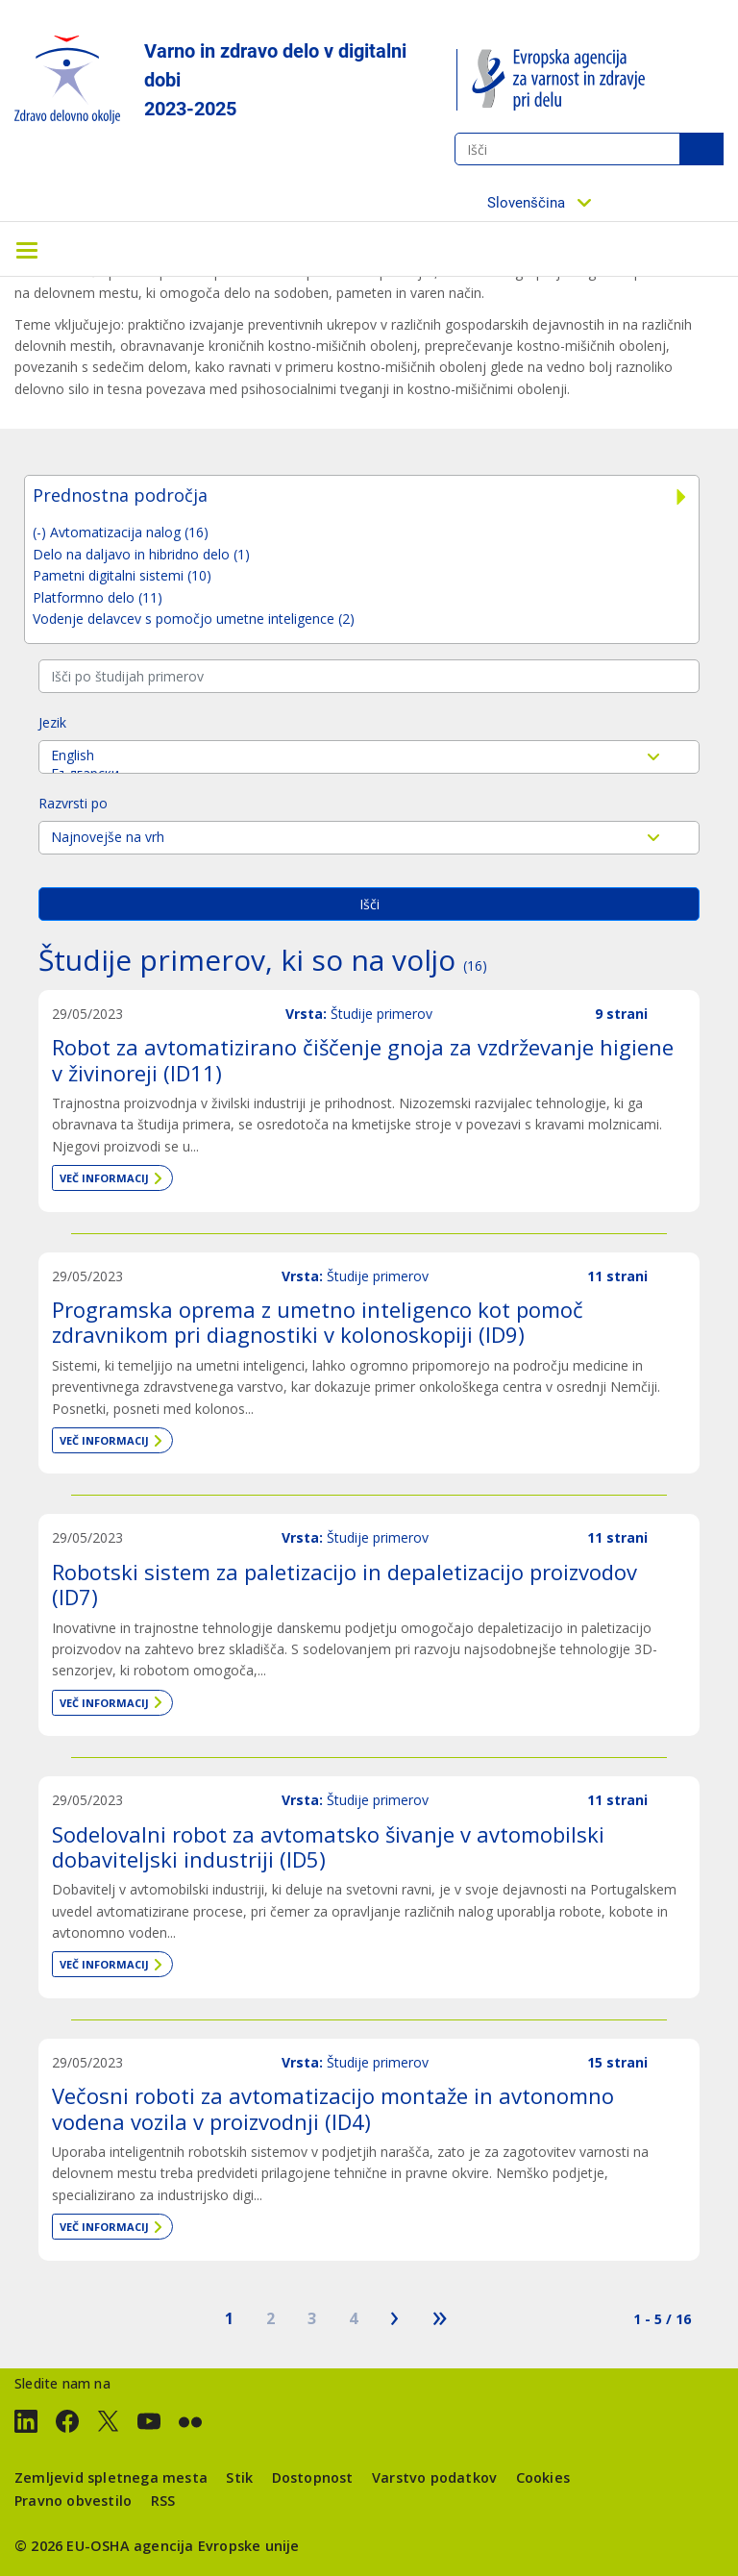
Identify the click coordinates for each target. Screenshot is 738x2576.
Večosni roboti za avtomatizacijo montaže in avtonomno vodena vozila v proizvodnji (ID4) (333, 2108)
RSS (163, 2500)
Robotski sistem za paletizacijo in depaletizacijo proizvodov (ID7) (344, 1584)
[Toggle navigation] (27, 249)
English (369, 755)
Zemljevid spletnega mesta (111, 2477)
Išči (701, 149)
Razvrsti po (73, 803)
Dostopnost (313, 2477)
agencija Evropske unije (217, 2546)
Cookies (543, 2477)
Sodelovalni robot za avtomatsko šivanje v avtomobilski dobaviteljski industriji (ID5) (328, 1846)
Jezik (52, 722)
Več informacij (104, 1178)
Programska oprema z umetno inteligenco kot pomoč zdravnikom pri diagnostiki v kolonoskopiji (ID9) (317, 1322)
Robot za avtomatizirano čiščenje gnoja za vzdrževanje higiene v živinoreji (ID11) (363, 1059)
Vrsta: (306, 1013)
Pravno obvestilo (73, 2500)
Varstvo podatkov (434, 2477)
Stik (239, 2477)
